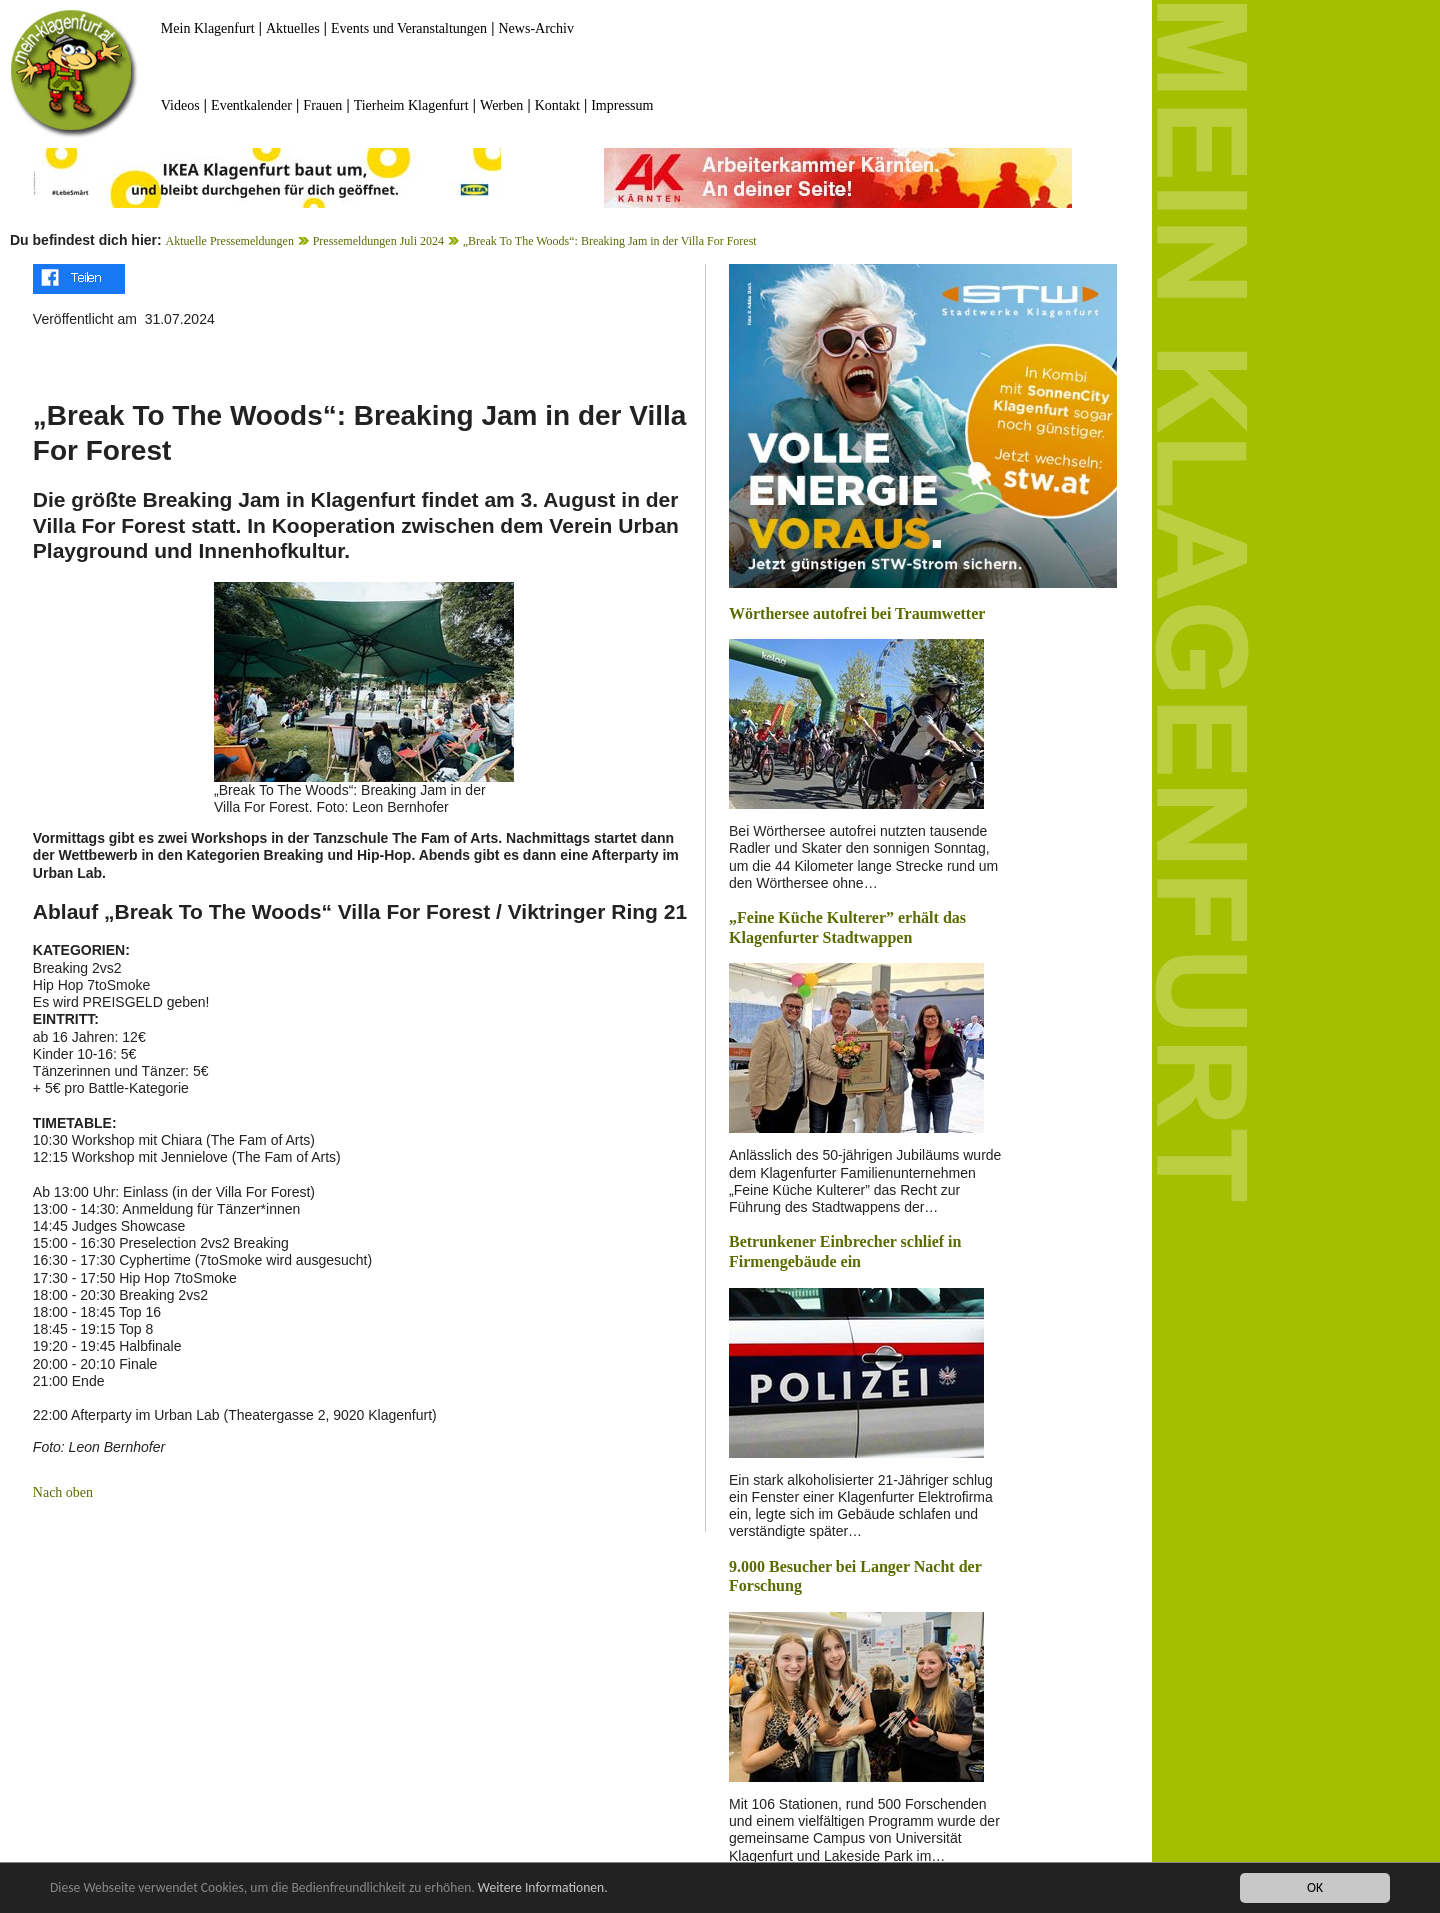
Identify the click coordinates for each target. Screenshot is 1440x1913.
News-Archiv (536, 28)
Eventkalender (251, 105)
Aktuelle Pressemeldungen (230, 241)
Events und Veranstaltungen (409, 28)
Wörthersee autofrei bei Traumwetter (857, 613)
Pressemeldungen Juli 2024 (378, 241)
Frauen (322, 105)
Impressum (622, 105)
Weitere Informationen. (543, 1888)
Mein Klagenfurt (208, 28)
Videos (180, 105)
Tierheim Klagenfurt (411, 105)
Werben (501, 105)
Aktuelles (293, 28)
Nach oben (63, 1492)
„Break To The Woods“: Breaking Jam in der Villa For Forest (610, 241)
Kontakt (557, 105)
